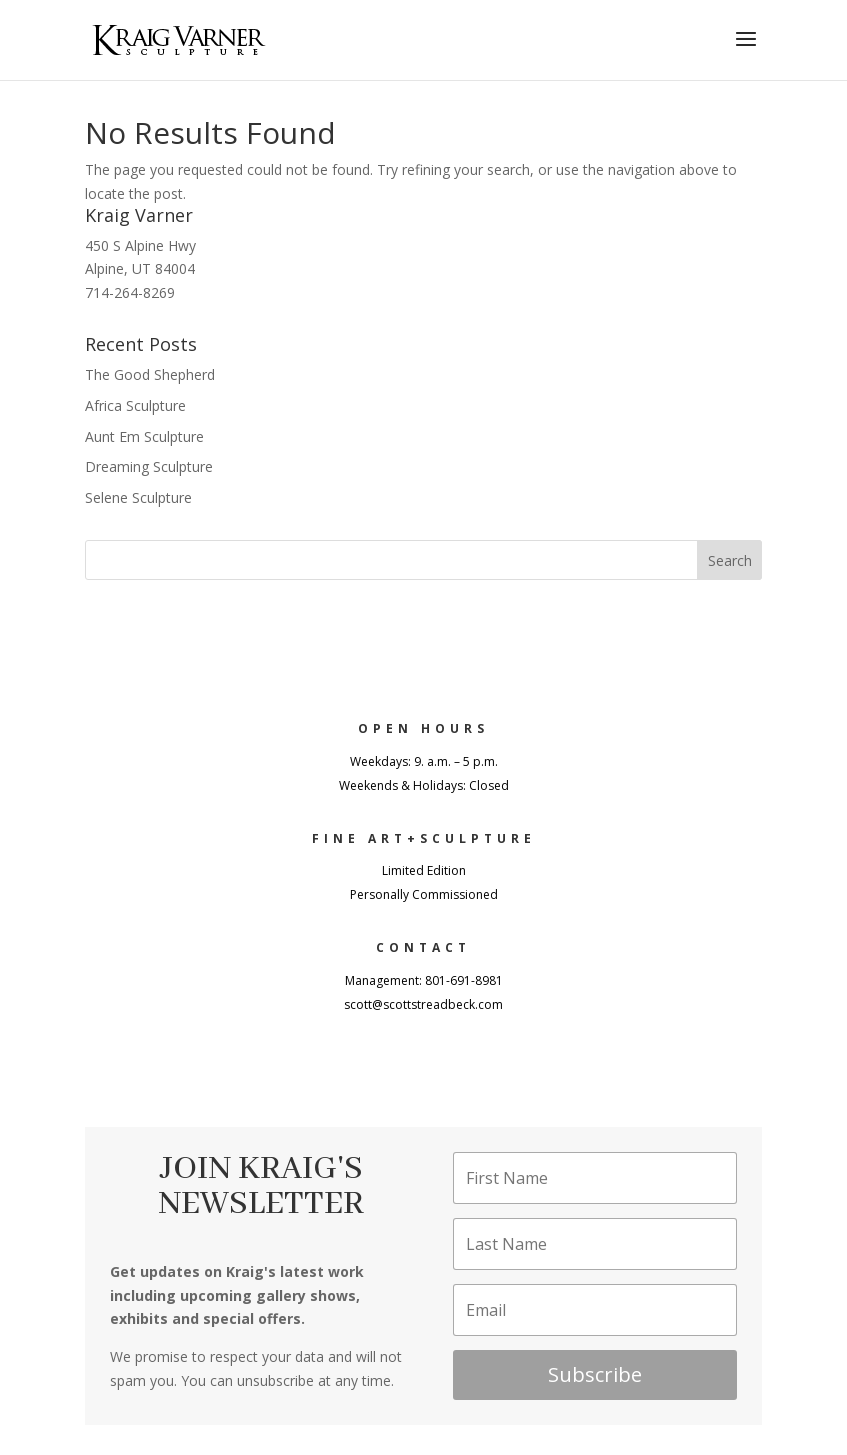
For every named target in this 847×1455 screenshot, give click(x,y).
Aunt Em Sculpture (144, 436)
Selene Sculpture (138, 497)
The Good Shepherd (150, 374)
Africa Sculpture (135, 405)
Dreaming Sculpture (149, 466)
